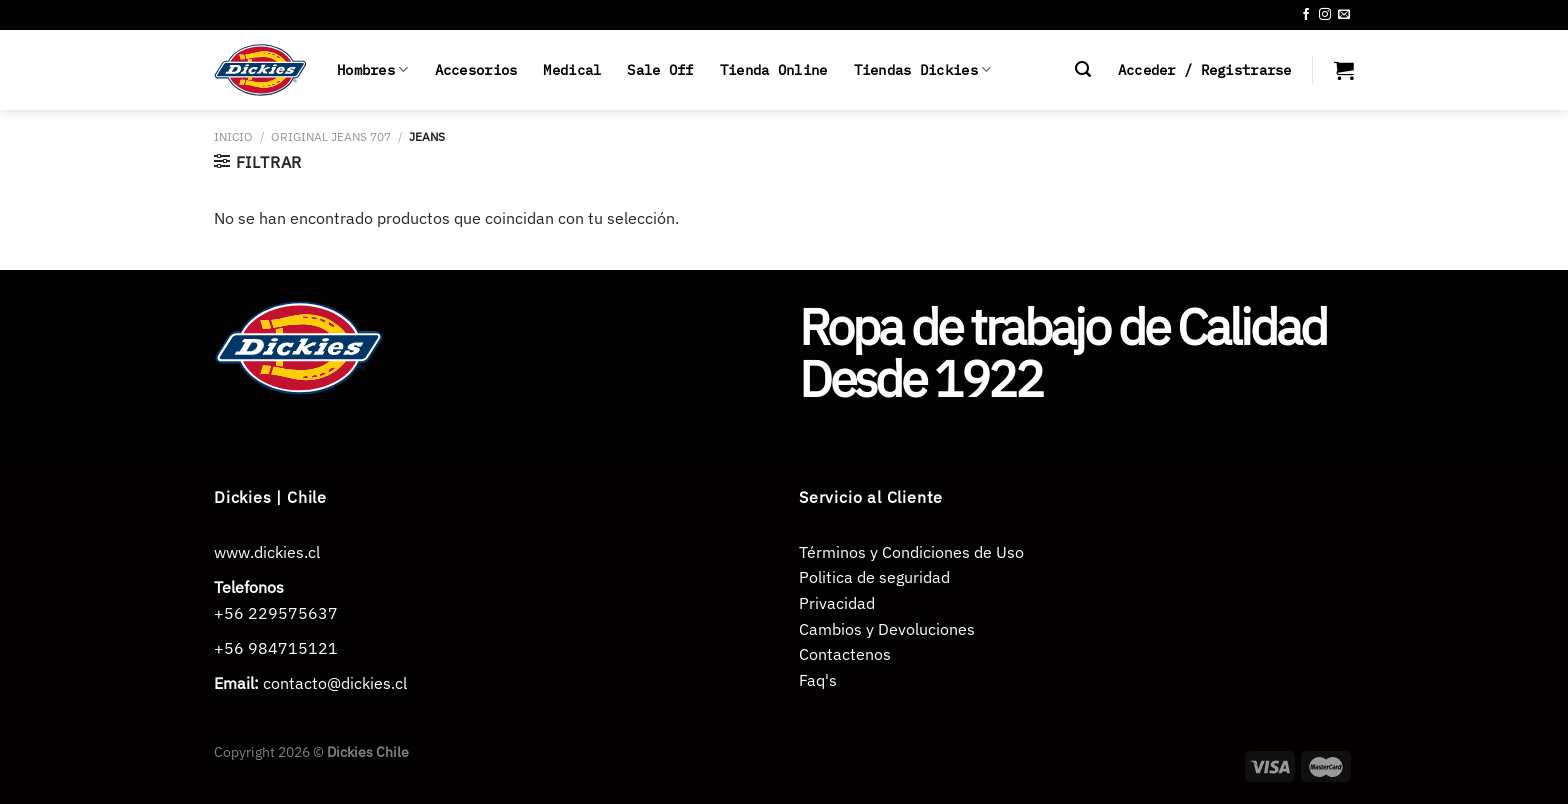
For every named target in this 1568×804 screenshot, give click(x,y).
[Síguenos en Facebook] (1306, 15)
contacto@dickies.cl (335, 683)
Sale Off (660, 69)
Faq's (818, 680)
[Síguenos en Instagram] (1325, 15)
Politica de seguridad (874, 577)
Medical (572, 69)
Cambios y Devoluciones (887, 629)
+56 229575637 (276, 613)
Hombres (373, 70)
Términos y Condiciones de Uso (911, 552)
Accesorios (476, 69)
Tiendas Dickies (923, 70)
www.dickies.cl (267, 552)
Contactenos (845, 654)
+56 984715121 (276, 648)
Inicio (233, 136)
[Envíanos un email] (1344, 15)
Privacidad (837, 603)
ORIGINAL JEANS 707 (331, 136)
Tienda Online (774, 69)
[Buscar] (1083, 69)
